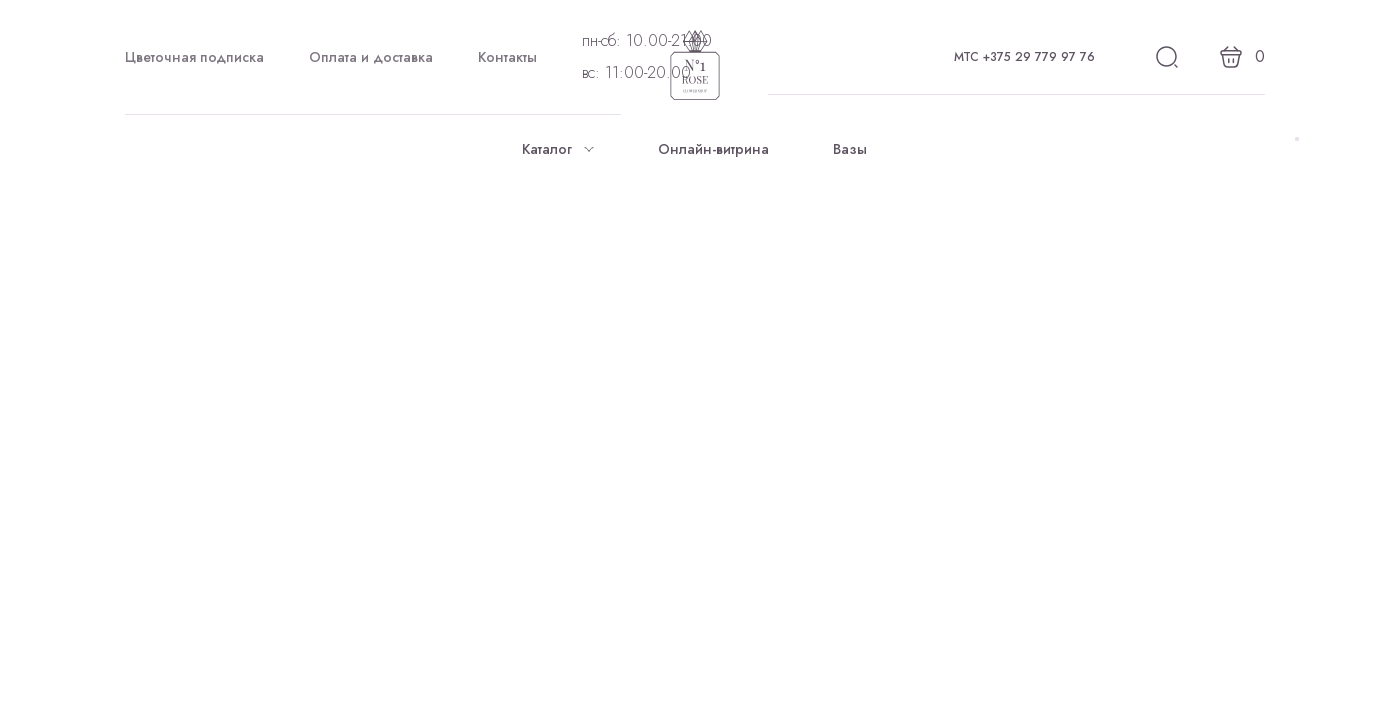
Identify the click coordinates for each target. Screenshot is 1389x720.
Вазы (850, 149)
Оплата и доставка (371, 57)
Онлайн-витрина (713, 149)
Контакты (507, 57)
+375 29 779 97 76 (1039, 57)
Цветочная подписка (194, 57)
